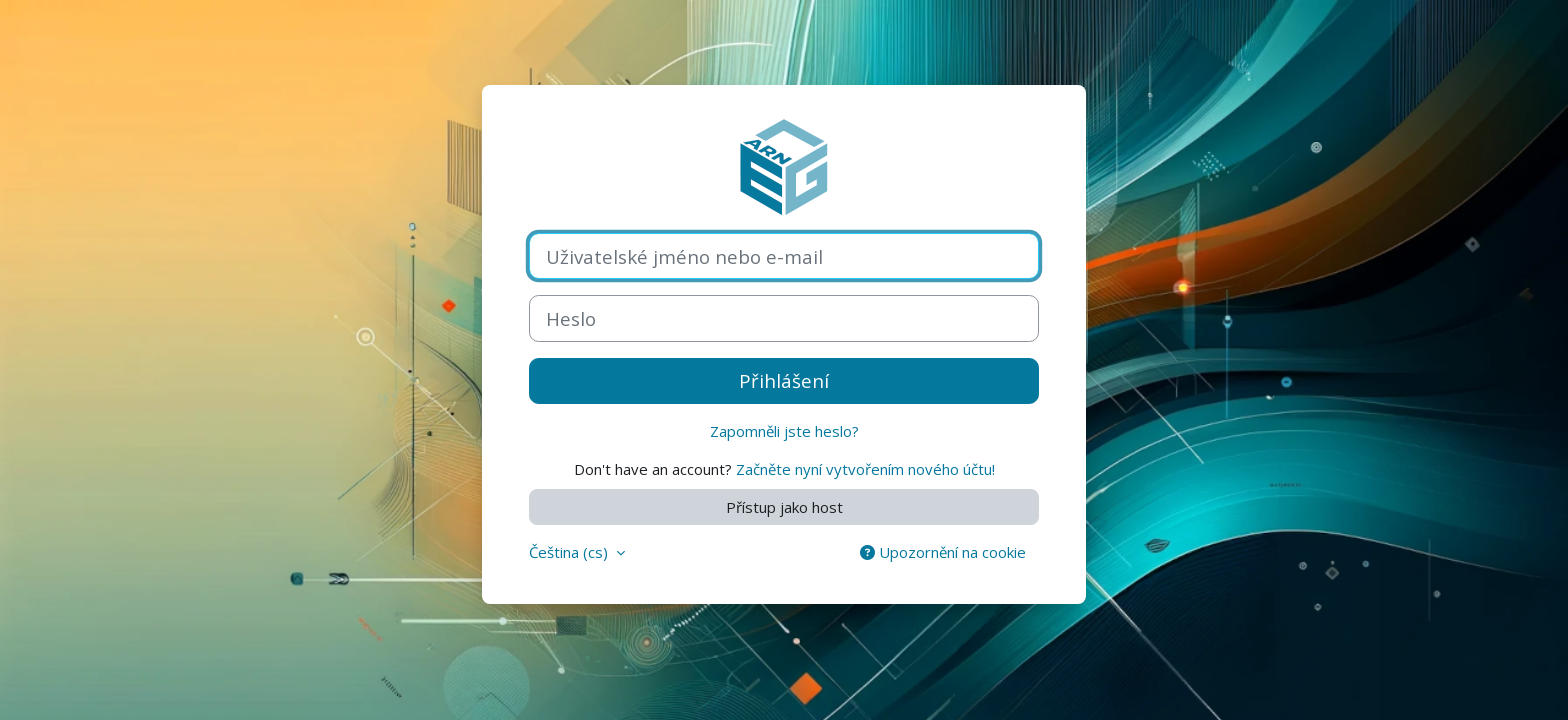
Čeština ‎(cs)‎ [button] (570, 552)
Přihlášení (784, 380)
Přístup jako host (784, 507)
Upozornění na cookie (943, 552)
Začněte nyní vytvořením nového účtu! (865, 469)
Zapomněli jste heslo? (784, 431)
